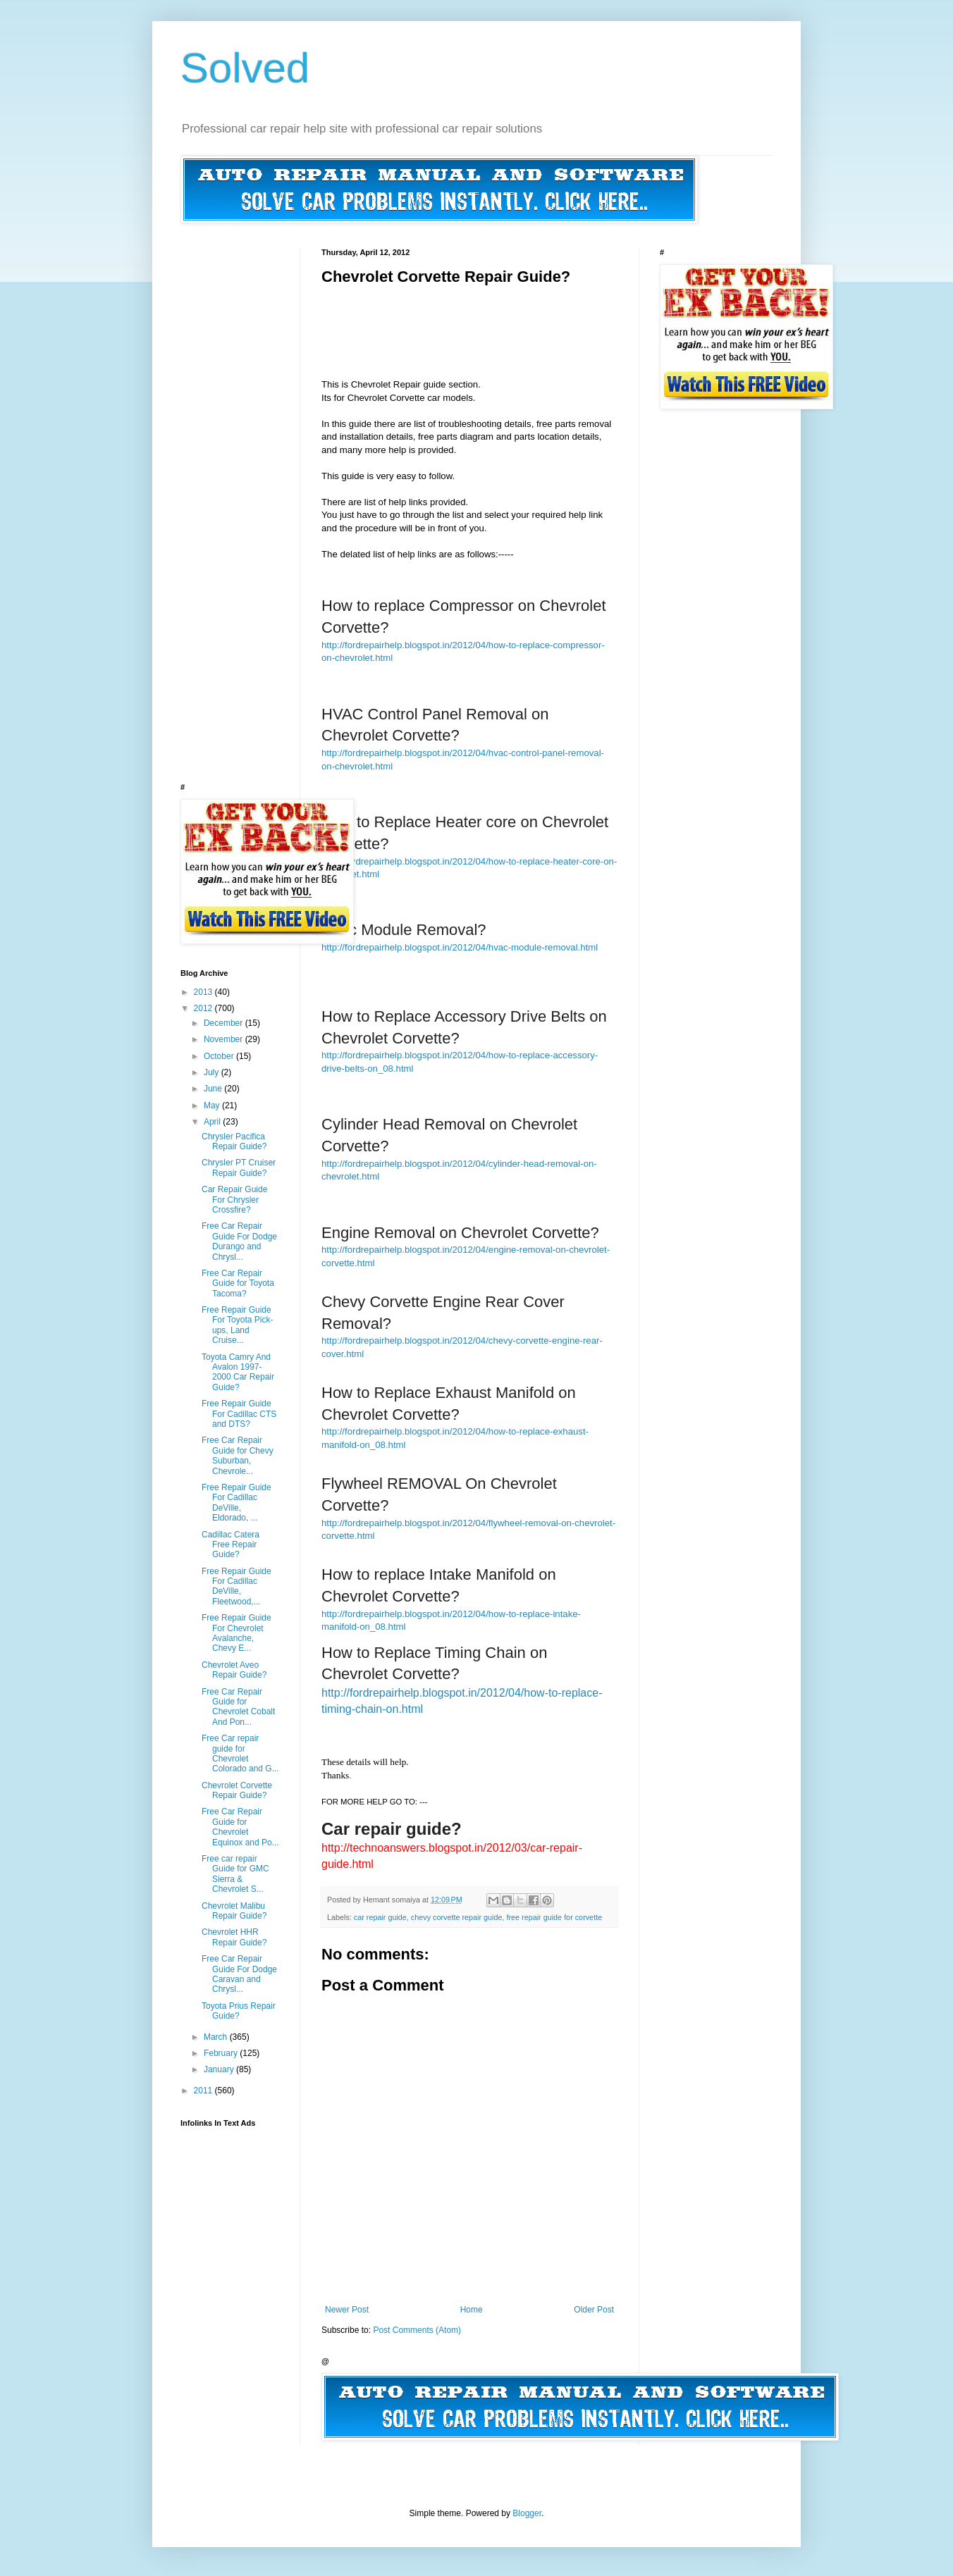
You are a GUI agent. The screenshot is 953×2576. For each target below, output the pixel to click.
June (214, 1089)
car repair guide (380, 1917)
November (224, 1039)
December (224, 1023)
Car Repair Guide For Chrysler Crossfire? (234, 1199)
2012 (204, 1008)
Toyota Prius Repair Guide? (239, 2011)
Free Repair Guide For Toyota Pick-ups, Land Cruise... (237, 1325)
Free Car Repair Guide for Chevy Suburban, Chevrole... (237, 1455)
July (212, 1072)
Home (471, 2310)
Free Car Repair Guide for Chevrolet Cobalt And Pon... (238, 1707)
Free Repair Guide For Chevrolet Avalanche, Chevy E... (236, 1633)
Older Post (594, 2310)
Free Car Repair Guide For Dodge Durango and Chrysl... (239, 1241)
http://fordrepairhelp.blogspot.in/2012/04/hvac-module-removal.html (459, 947)
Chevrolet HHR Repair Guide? (234, 1937)
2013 (204, 992)
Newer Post (347, 2310)
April (213, 1122)
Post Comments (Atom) (417, 2330)
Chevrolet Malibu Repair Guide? (234, 1911)
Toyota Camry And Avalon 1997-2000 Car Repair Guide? (238, 1372)
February (222, 2053)
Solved (244, 68)
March (217, 2037)
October (220, 1056)
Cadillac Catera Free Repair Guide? (230, 1545)
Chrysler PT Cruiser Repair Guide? (239, 1167)
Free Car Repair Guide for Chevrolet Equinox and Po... (240, 1827)
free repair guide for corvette (555, 1917)
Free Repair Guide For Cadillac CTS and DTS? (239, 1414)
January (220, 2069)
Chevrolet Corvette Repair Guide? (237, 1790)
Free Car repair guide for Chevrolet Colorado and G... (240, 1753)
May (213, 1105)
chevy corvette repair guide (457, 1917)
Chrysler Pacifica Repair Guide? (234, 1141)
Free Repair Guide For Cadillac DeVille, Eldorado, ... (236, 1502)
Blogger (526, 2513)
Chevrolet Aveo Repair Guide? (234, 1670)
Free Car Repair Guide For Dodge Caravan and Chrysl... (239, 1974)
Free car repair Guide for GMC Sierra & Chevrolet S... (235, 1874)
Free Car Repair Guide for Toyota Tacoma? (238, 1283)
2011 (204, 2090)
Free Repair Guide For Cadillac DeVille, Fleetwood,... (236, 1586)
